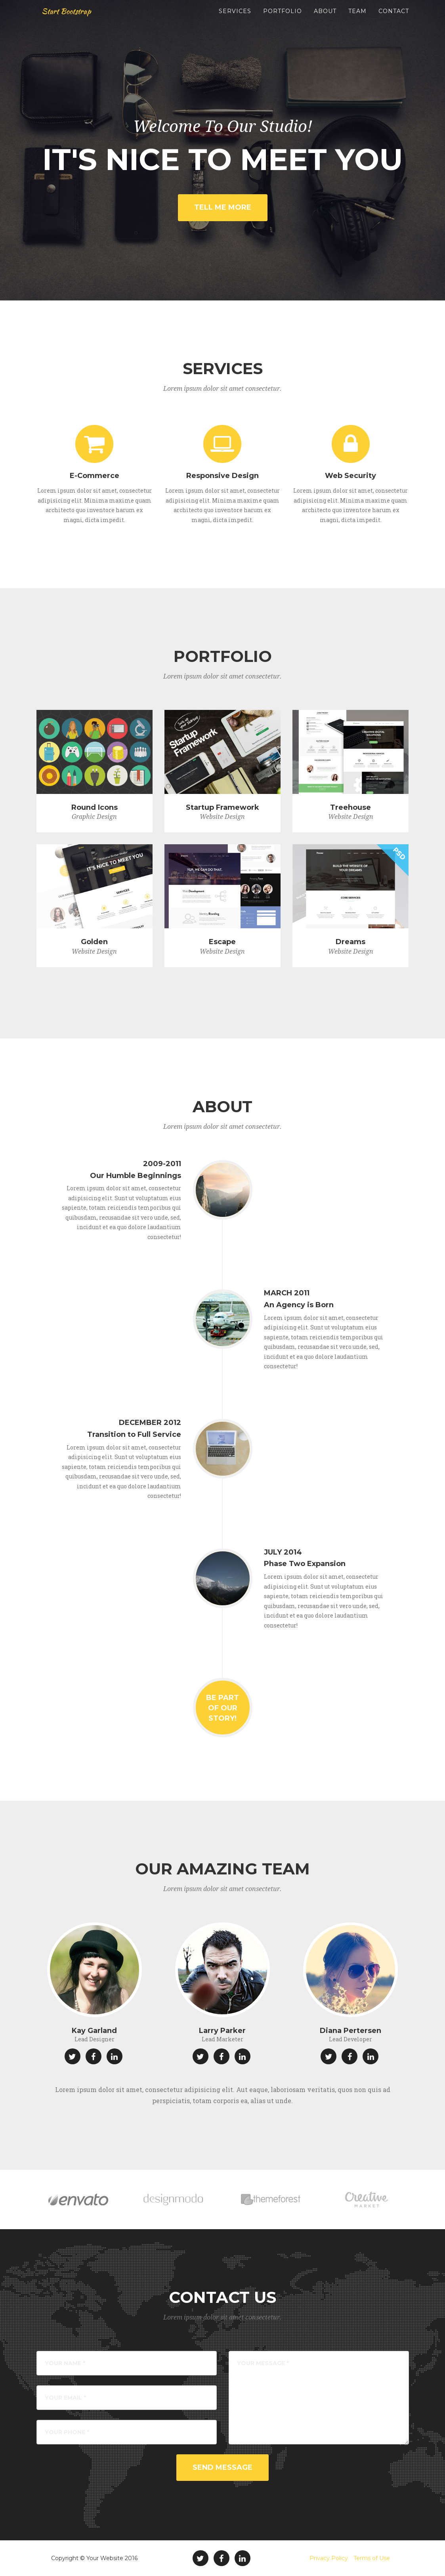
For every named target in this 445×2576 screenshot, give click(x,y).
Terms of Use (371, 2558)
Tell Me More (222, 207)
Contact (393, 19)
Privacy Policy (328, 2558)
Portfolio (282, 19)
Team (357, 19)
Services (235, 19)
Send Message (222, 2467)
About (325, 19)
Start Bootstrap (71, 20)
